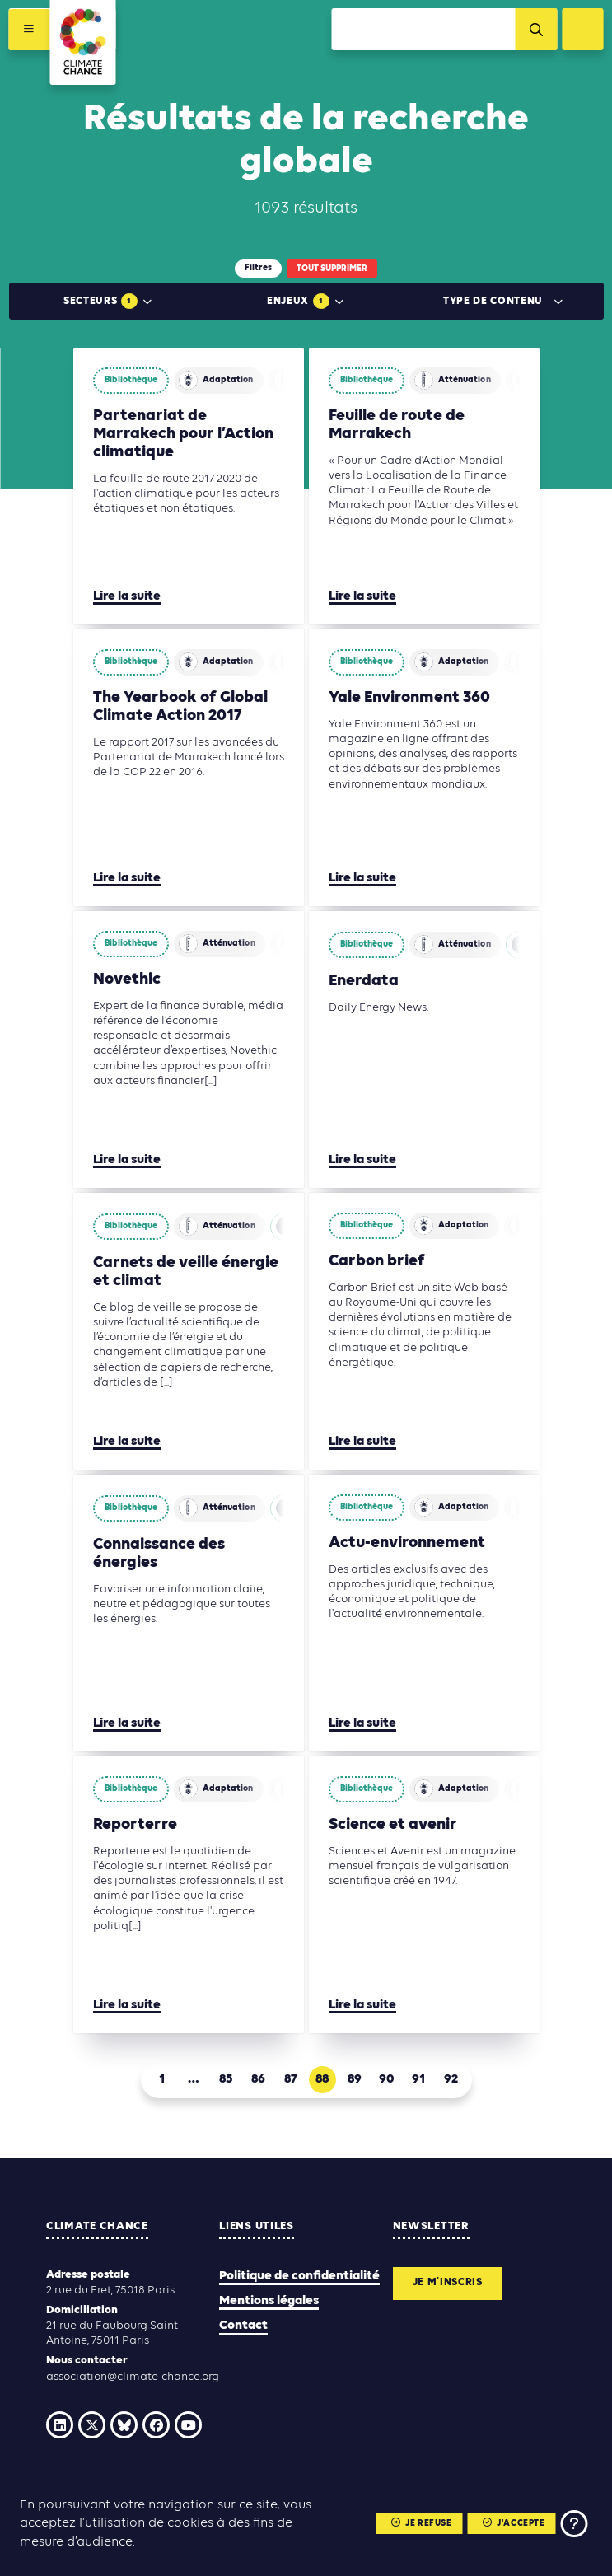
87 (290, 2079)
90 (387, 2079)
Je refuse (420, 2523)
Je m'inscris (451, 2284)
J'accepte (513, 2523)
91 (418, 2079)
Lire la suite (127, 596)
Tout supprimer (332, 269)
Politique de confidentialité (299, 2276)
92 (451, 2079)
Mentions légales (269, 2301)
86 (258, 2079)
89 (355, 2079)
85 (225, 2079)
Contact (243, 2325)
